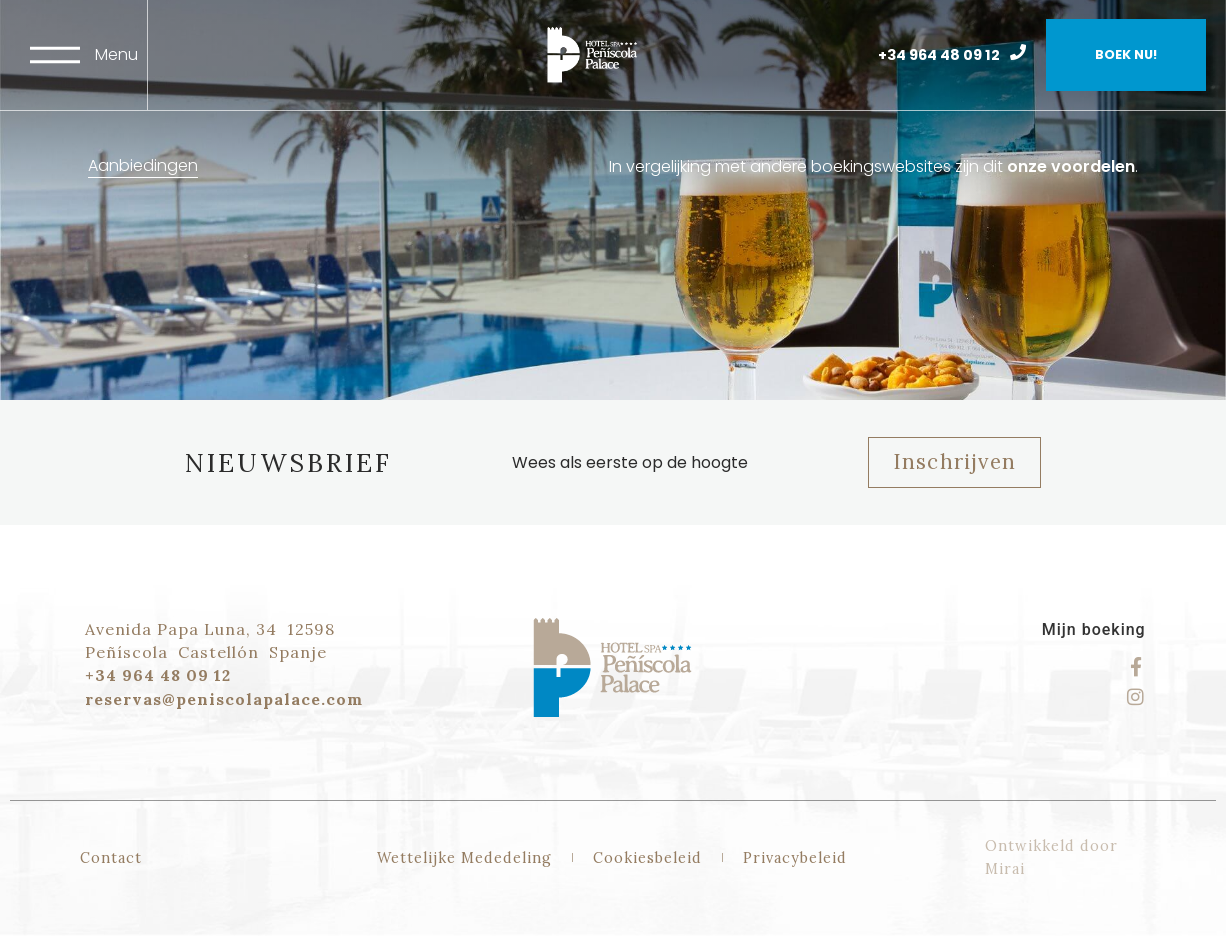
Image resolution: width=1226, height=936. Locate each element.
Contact (111, 858)
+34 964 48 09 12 (939, 55)
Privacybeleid (795, 858)
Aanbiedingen (143, 165)
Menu (116, 54)
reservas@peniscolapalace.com (224, 699)
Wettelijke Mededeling (464, 858)
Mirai (1005, 869)
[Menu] (55, 55)
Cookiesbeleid (647, 858)
